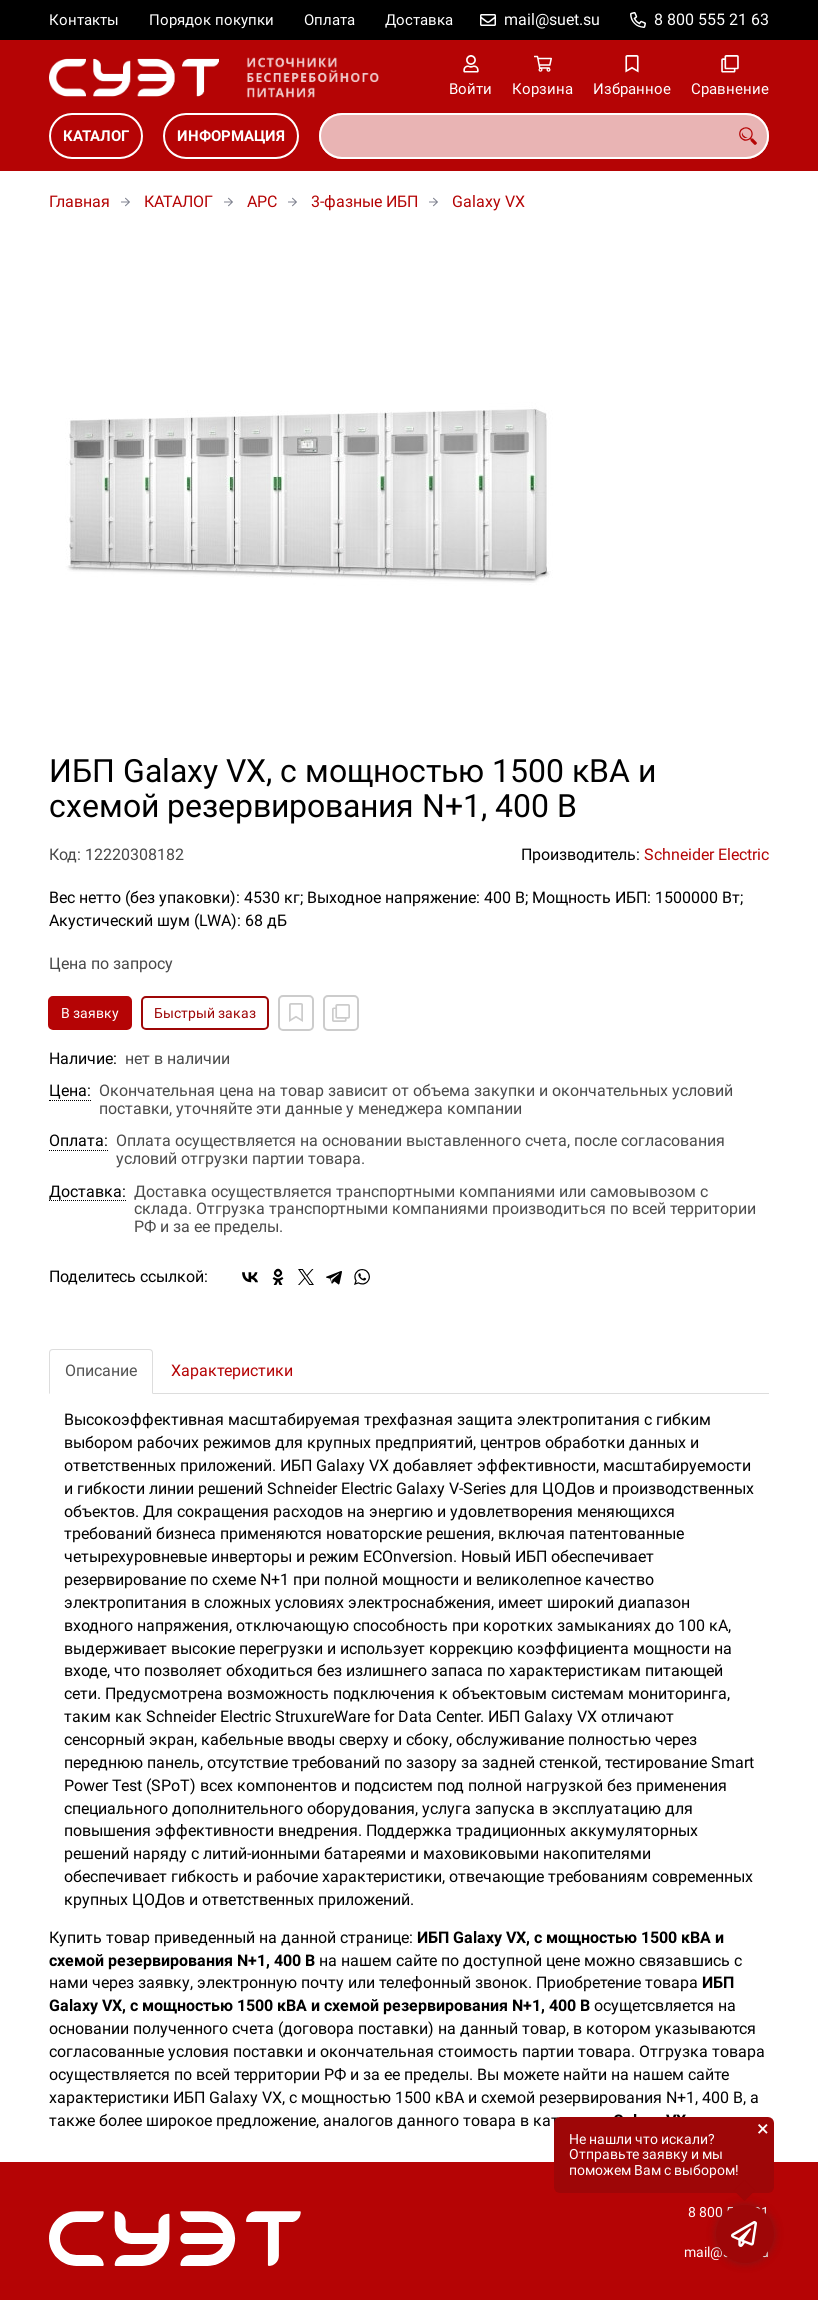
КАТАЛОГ (96, 136)
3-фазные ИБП (364, 201)
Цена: (70, 1091)
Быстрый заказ (205, 1013)
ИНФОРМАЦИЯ (231, 136)
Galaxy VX (488, 201)
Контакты (84, 20)
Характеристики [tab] (232, 1370)
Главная (79, 201)
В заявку (90, 1013)
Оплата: (78, 1141)
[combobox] (544, 136)
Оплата (329, 20)
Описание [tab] (101, 1370)
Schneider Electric (706, 854)
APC (262, 201)
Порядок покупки (211, 20)
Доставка (419, 20)
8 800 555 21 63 (711, 19)
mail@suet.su (552, 19)
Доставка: (87, 1192)
